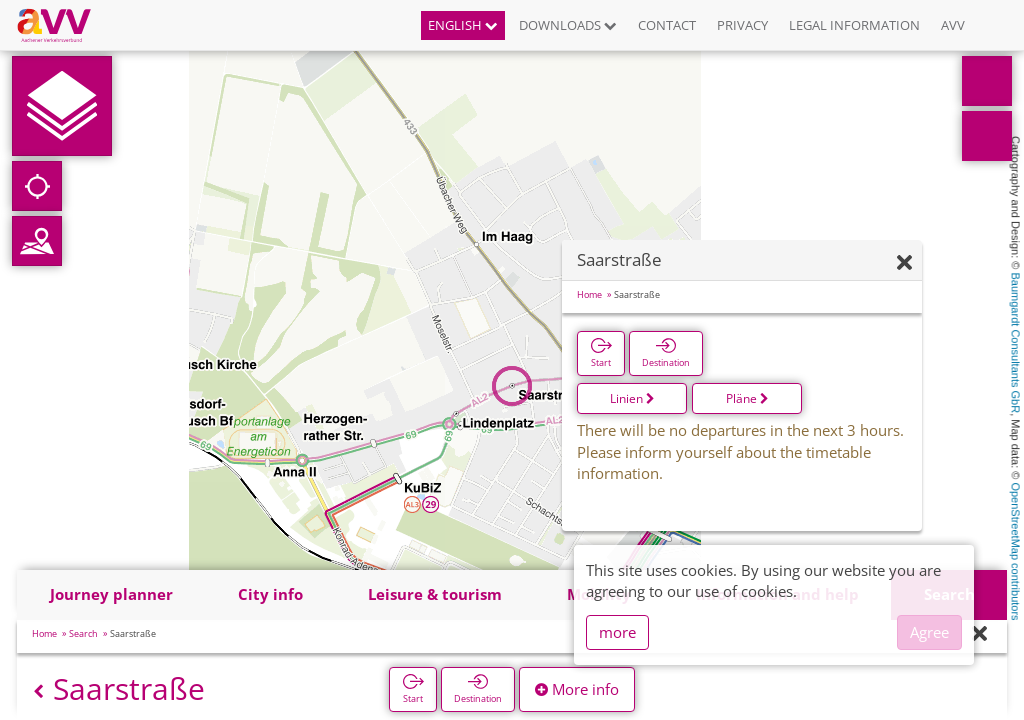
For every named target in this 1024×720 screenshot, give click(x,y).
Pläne (747, 398)
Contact (667, 25)
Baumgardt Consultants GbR (1016, 343)
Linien (632, 398)
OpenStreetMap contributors (1016, 551)
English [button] (463, 25)
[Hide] (904, 263)
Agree (929, 632)
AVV (953, 25)
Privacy (742, 25)
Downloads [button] (568, 25)
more (617, 632)
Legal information (854, 25)
